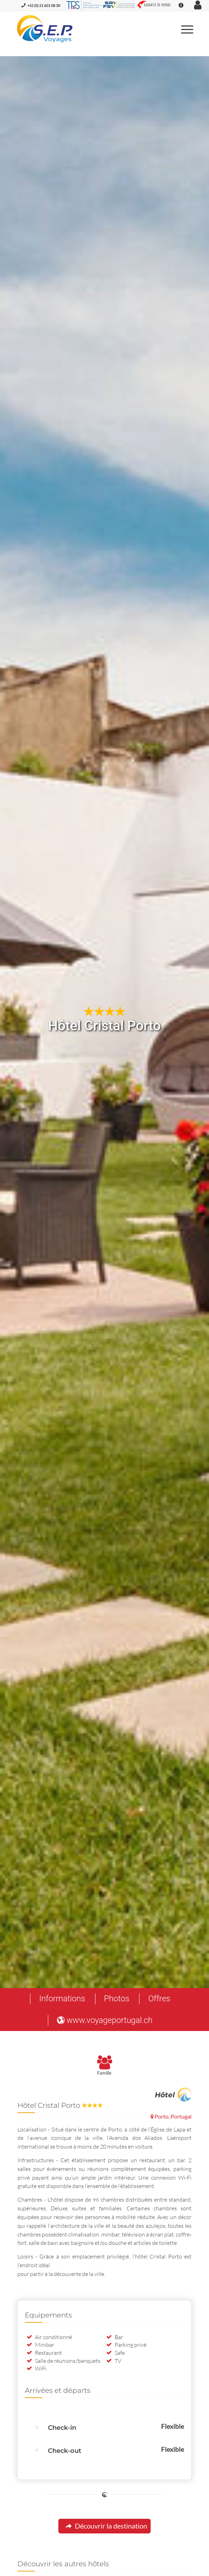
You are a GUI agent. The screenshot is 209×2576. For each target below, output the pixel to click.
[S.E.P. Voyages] (87, 29)
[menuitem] (183, 29)
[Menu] (183, 29)
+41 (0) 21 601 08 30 (43, 5)
